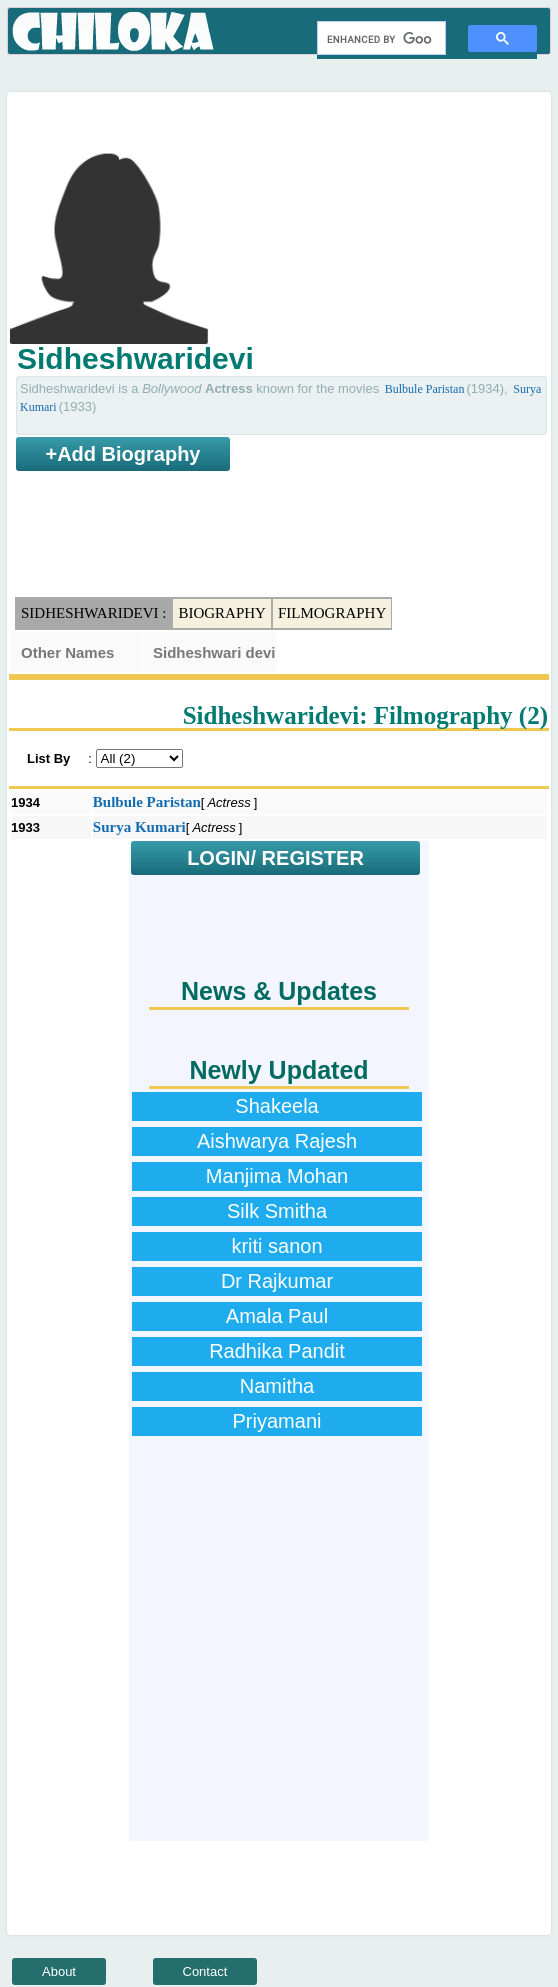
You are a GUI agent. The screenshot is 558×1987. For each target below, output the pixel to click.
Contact (205, 1971)
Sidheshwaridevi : (93, 613)
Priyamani (277, 1421)
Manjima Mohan (277, 1176)
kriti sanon (276, 1246)
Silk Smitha (277, 1211)
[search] (379, 39)
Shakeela (276, 1106)
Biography (222, 613)
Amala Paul (277, 1316)
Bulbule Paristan (425, 389)
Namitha (277, 1386)
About (59, 1971)
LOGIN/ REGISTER (275, 858)
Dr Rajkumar (277, 1281)
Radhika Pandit (277, 1351)
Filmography (332, 613)
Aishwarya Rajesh (277, 1141)
